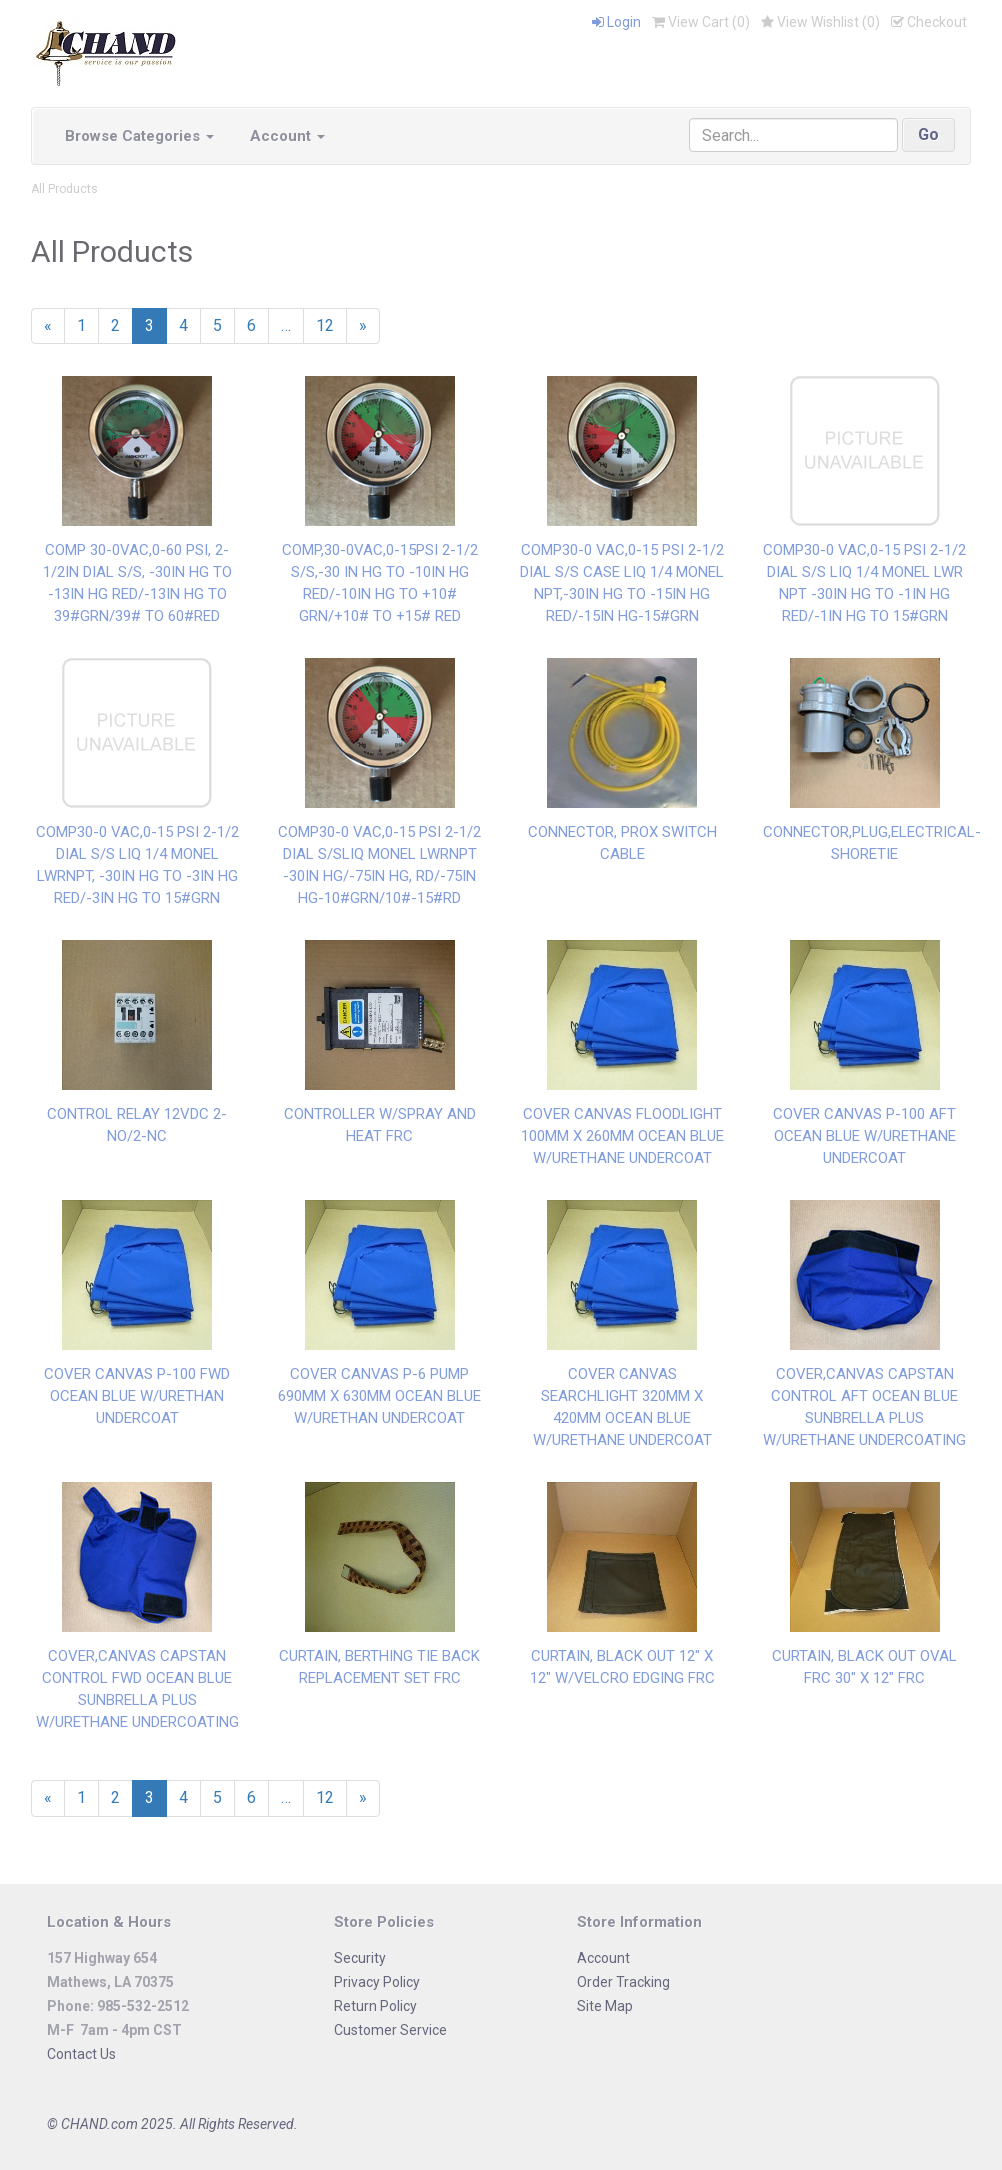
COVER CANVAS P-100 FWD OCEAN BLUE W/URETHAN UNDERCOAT (137, 1396)
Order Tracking (623, 1982)
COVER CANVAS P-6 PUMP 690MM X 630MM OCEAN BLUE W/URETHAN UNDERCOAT (379, 1396)
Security (360, 1958)
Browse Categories (139, 136)
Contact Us (81, 2054)
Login (616, 22)
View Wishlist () (820, 22)
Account (287, 136)
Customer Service (390, 2030)
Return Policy (375, 2006)
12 (325, 325)
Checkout (929, 22)
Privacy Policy (377, 1982)
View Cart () (701, 22)
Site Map (605, 2006)
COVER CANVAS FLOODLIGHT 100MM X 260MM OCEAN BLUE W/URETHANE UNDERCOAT (622, 1136)
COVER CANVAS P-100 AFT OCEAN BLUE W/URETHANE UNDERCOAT (864, 1136)
